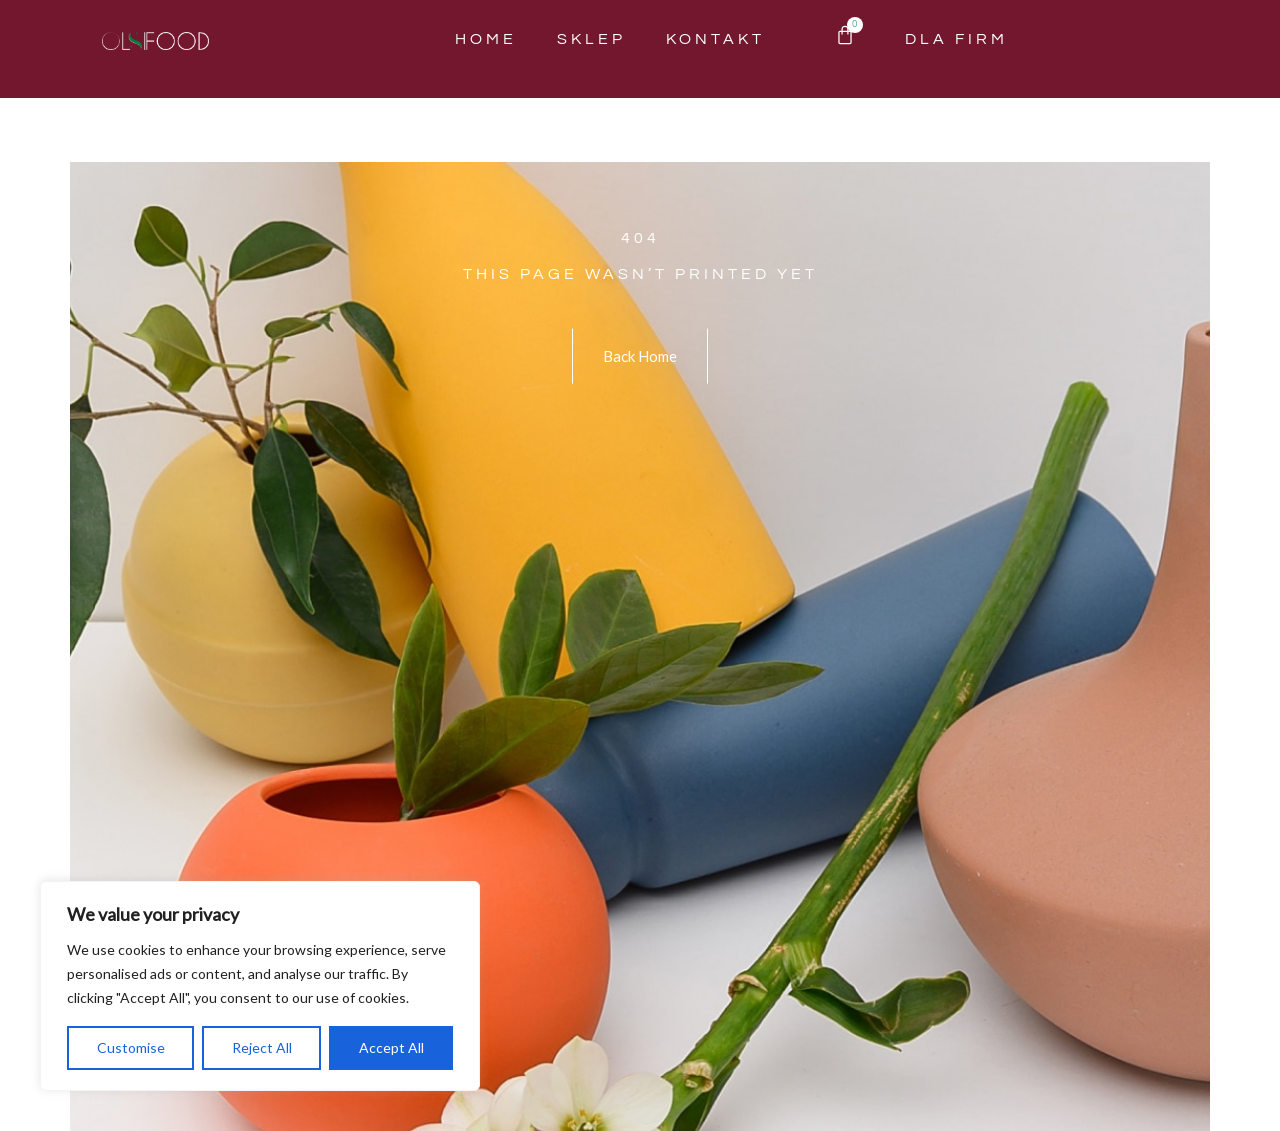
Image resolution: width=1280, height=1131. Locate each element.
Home (486, 39)
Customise (131, 1047)
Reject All (262, 1047)
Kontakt (715, 39)
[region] (260, 986)
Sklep (591, 39)
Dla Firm (956, 39)
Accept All (391, 1047)
